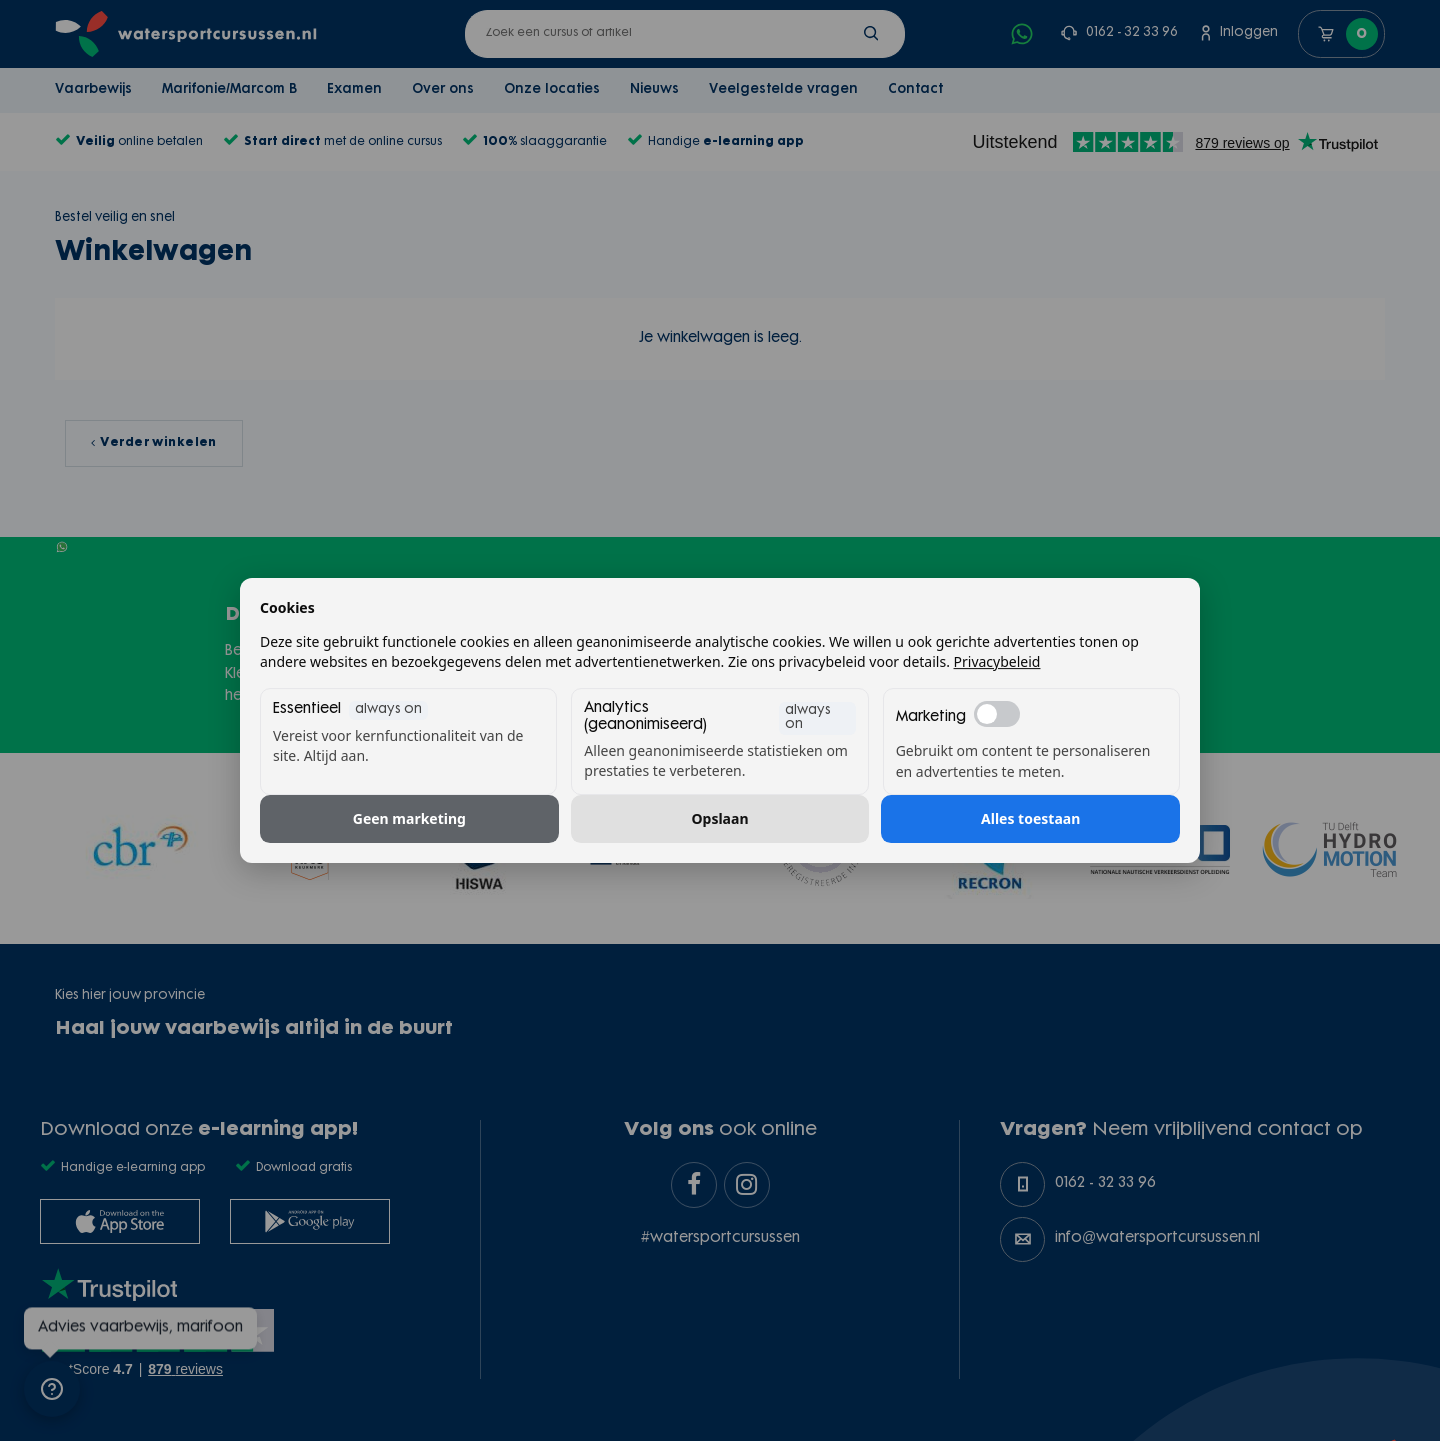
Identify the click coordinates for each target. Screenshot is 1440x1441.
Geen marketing (409, 818)
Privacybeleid (997, 661)
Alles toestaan (1030, 818)
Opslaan (720, 818)
